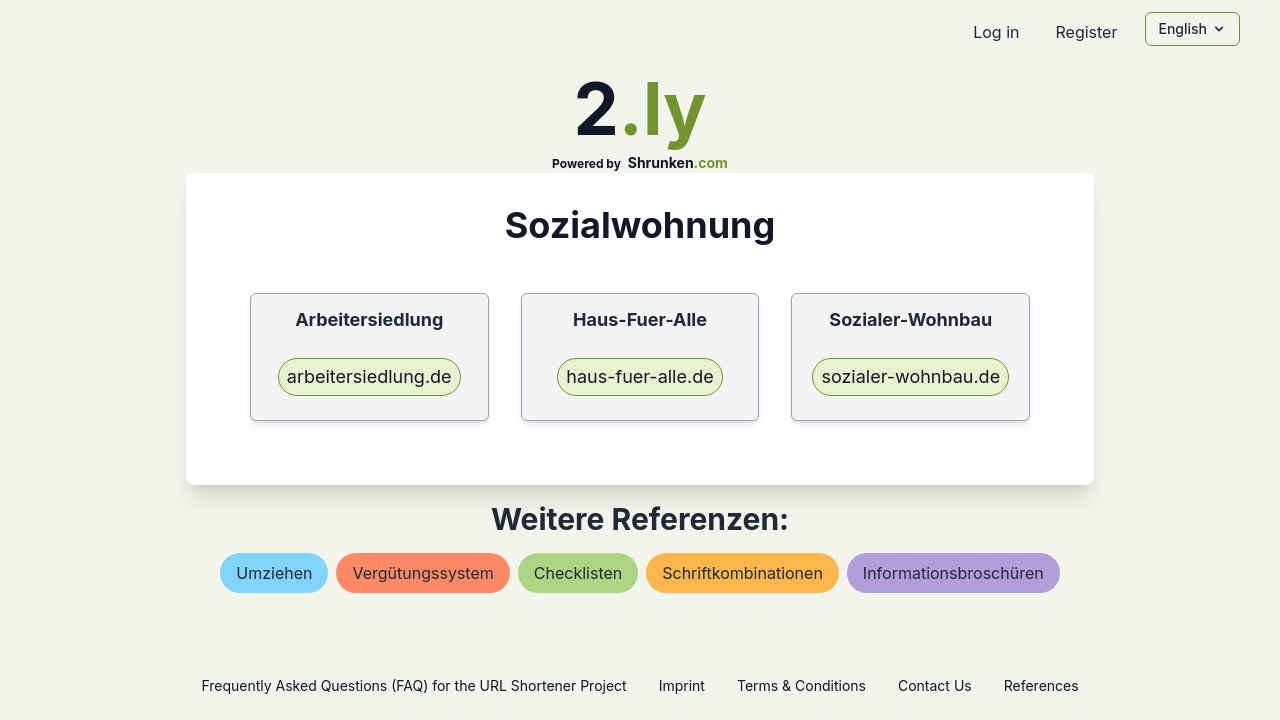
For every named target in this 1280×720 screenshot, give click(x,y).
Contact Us (935, 685)
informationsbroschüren (953, 573)
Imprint (682, 685)
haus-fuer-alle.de (639, 376)
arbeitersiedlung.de (369, 376)
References (1041, 685)
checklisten (578, 573)
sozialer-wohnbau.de (910, 376)
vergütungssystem (422, 573)
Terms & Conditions (801, 685)
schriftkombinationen (742, 573)
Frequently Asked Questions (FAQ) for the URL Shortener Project (413, 685)
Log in (996, 32)
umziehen (274, 573)
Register (1086, 32)
